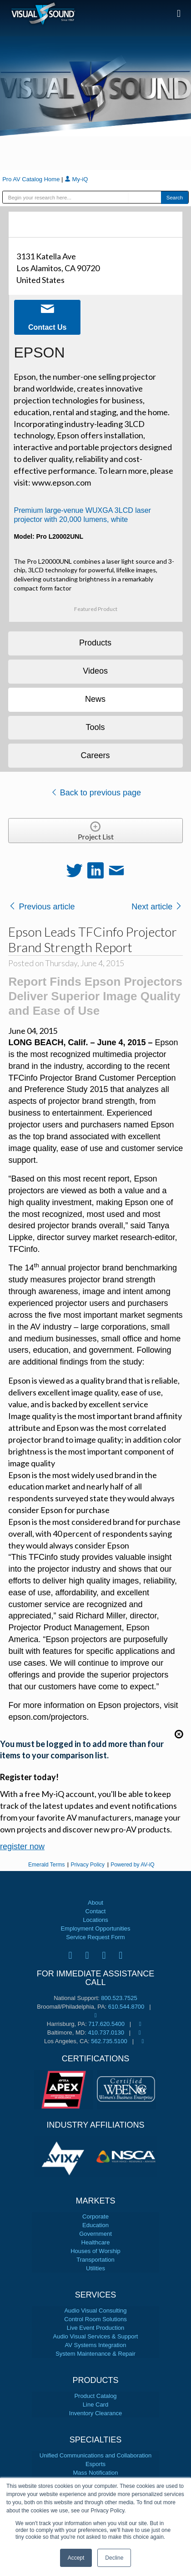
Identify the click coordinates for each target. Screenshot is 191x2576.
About (95, 1902)
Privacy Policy (87, 1864)
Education (95, 2225)
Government (95, 2233)
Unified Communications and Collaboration (95, 2455)
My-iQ (76, 179)
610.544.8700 (126, 2006)
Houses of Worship (95, 2251)
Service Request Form (95, 1937)
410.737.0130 (106, 2032)
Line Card (95, 2404)
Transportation (95, 2259)
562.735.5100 (109, 2041)
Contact (95, 1911)
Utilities (95, 2268)
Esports (95, 2464)
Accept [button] (76, 2558)
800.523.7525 (119, 1998)
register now (22, 1846)
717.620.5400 (106, 2023)
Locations (95, 1919)
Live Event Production (95, 2327)
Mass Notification (95, 2472)
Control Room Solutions (95, 2319)
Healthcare (95, 2242)
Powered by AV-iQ (133, 1864)
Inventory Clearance (95, 2413)
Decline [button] (114, 2558)
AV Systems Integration (95, 2345)
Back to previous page (95, 792)
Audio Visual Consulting (95, 2310)
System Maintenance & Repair (95, 2353)
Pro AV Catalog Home (31, 179)
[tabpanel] (65, 2156)
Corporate (95, 2216)
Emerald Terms (46, 1864)
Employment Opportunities (95, 1928)
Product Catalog (95, 2395)
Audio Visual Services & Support (95, 2336)
